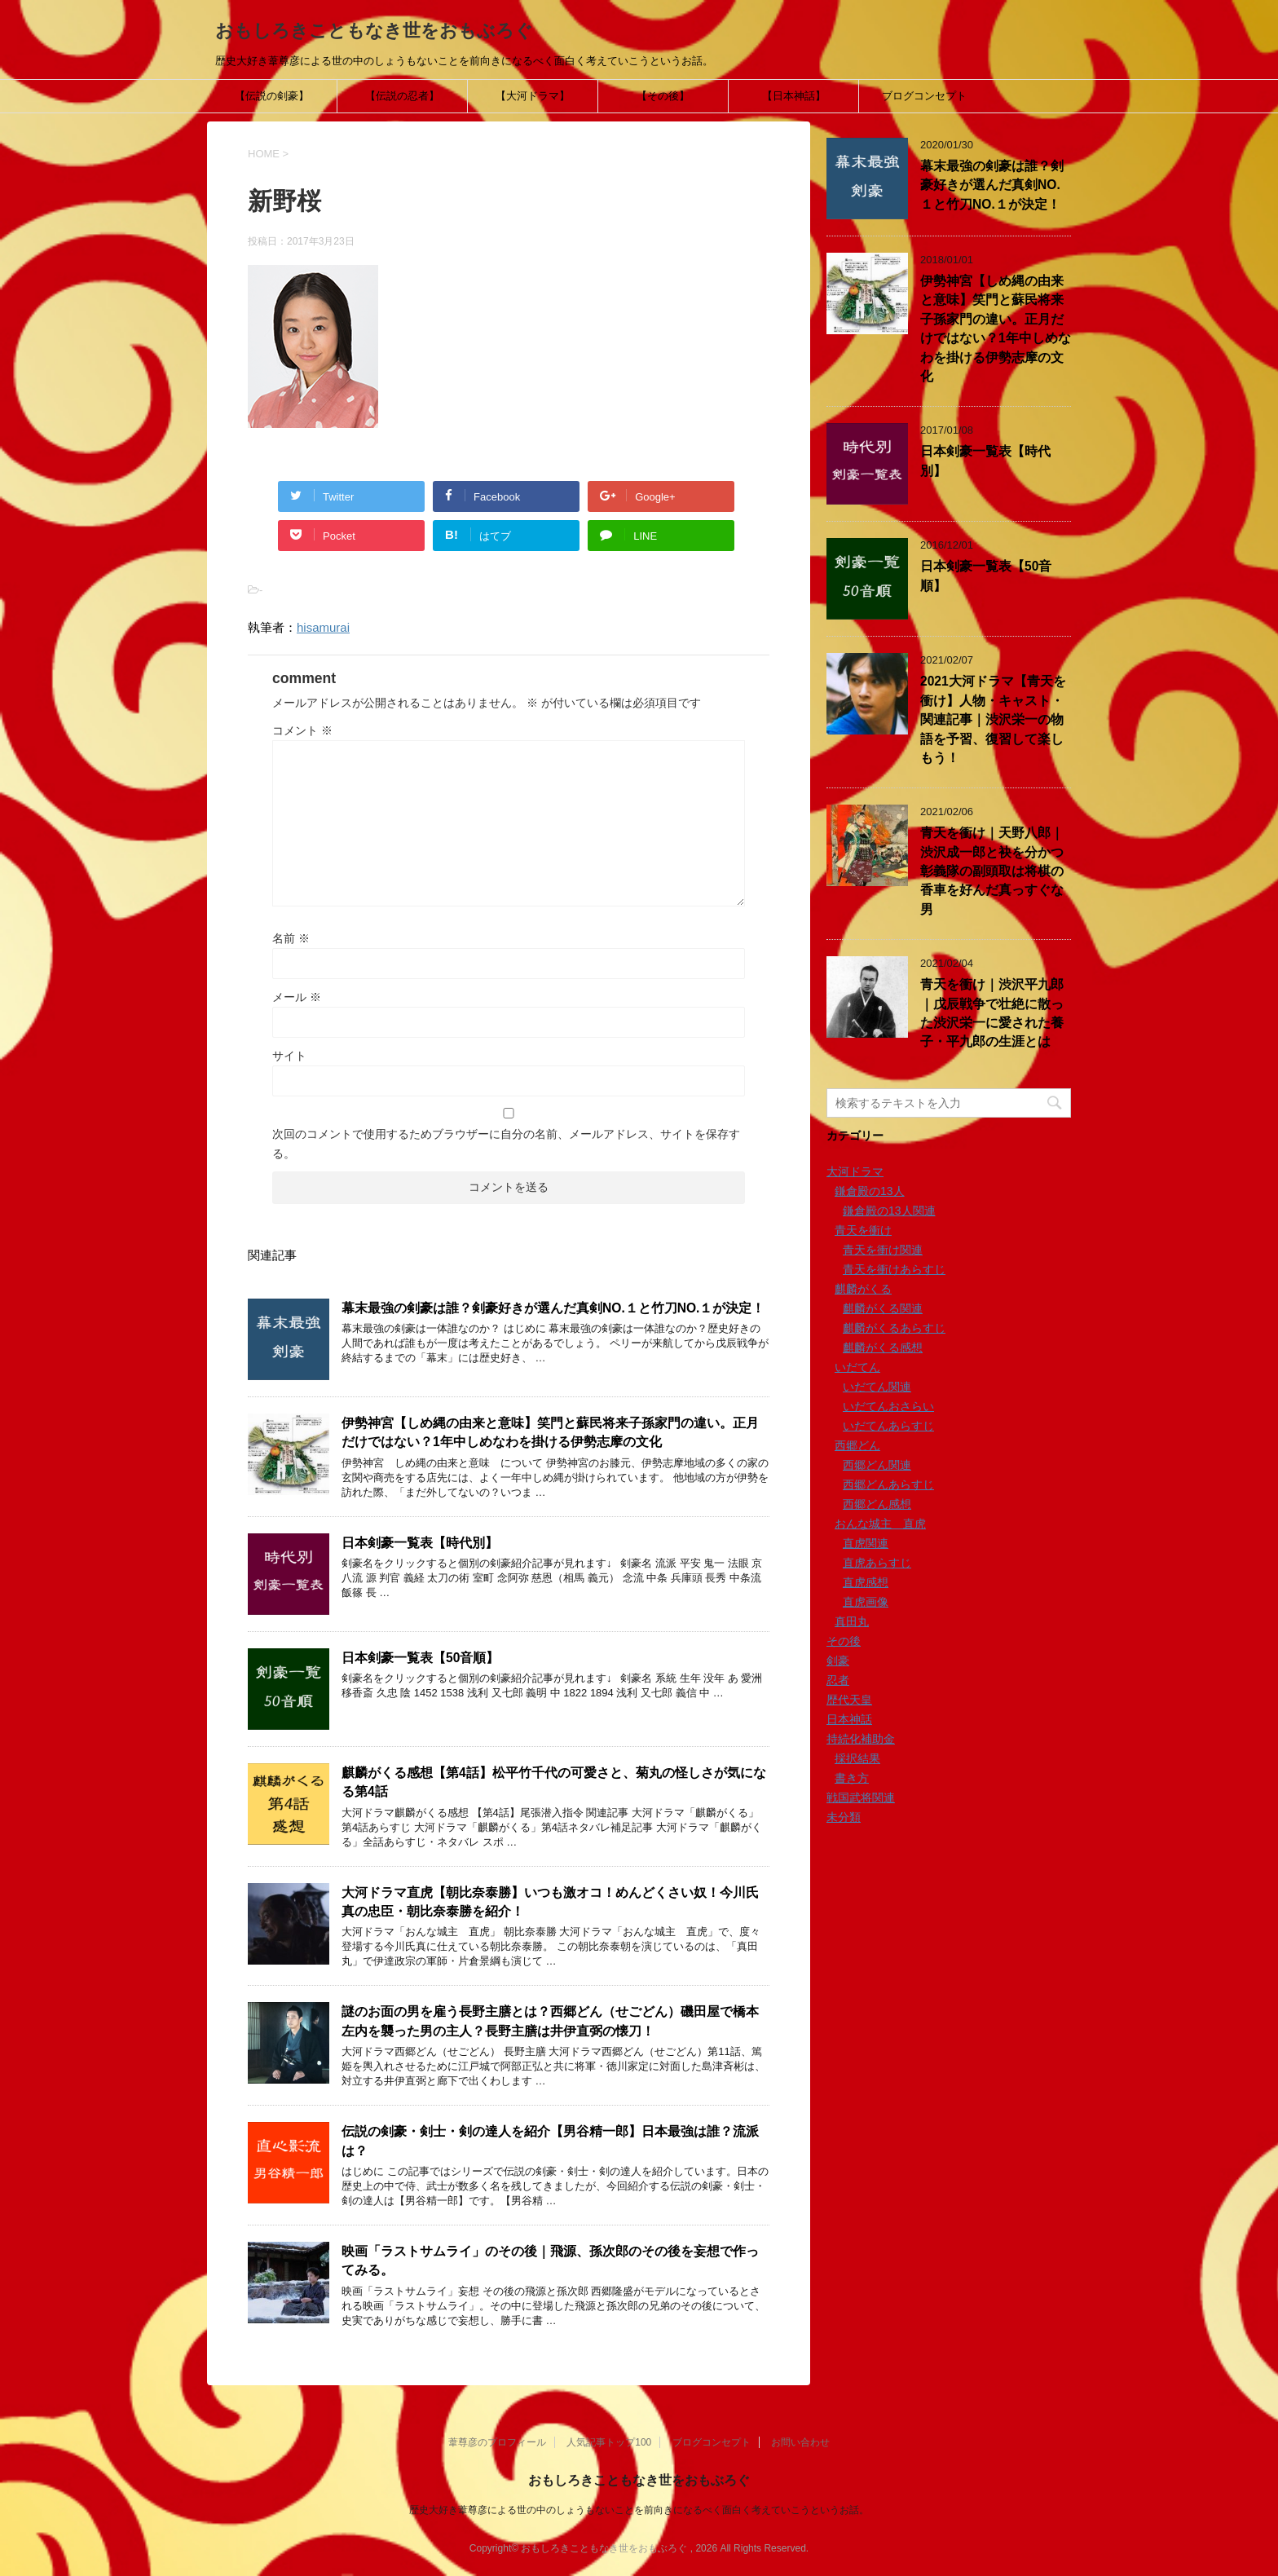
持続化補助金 (860, 1738)
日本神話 (849, 1719)
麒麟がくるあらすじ (894, 1327)
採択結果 (857, 1758)
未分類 (843, 1817)
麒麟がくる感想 (883, 1347)
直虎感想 (865, 1582)
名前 (291, 938)
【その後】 (663, 96)
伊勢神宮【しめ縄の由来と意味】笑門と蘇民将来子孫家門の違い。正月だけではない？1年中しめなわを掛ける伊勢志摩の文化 (550, 1432)
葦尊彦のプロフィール (497, 2442)
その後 (843, 1640)
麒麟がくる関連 (883, 1308)
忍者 (837, 1680)
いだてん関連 (877, 1386)
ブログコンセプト (924, 96)
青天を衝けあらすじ (894, 1269)
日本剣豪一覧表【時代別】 (420, 1543)
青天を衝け (863, 1230)
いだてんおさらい (888, 1406)
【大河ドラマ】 (533, 96)
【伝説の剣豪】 (272, 96)
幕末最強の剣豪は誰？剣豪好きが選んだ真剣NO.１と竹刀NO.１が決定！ (553, 1308)
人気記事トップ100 (608, 2442)
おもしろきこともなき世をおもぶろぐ (374, 30)
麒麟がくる (863, 1288)
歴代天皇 (849, 1699)
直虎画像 (865, 1601)
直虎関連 (865, 1543)
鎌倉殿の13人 (870, 1191)
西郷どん (857, 1445)
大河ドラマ (855, 1171)
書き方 (852, 1777)
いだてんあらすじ (888, 1425)
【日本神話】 (794, 96)
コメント (302, 730)
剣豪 (837, 1660)
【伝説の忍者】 (402, 96)
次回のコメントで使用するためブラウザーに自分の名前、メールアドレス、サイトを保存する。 (506, 1143)
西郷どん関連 (877, 1464)
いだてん (857, 1367)
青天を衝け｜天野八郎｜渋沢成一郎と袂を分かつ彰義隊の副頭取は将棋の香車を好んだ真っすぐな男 (992, 871)
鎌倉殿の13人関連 (889, 1210)
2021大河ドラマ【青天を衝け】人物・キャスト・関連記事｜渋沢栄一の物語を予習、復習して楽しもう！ (993, 719)
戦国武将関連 (860, 1797)
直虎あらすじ (877, 1562)
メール (296, 996)
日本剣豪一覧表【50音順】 (420, 1658)
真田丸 (852, 1621)
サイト (289, 1055)
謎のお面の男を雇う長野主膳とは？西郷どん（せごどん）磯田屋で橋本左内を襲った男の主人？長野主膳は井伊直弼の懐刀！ (550, 2021)
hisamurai (323, 627)
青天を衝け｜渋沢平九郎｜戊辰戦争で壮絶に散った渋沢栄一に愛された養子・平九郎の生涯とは (992, 1012)
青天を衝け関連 (883, 1249)
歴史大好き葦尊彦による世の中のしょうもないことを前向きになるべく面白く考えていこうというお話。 (639, 2510)
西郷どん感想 (877, 1504)
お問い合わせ (800, 2442)
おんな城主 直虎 (880, 1523)
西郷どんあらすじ (888, 1484)
